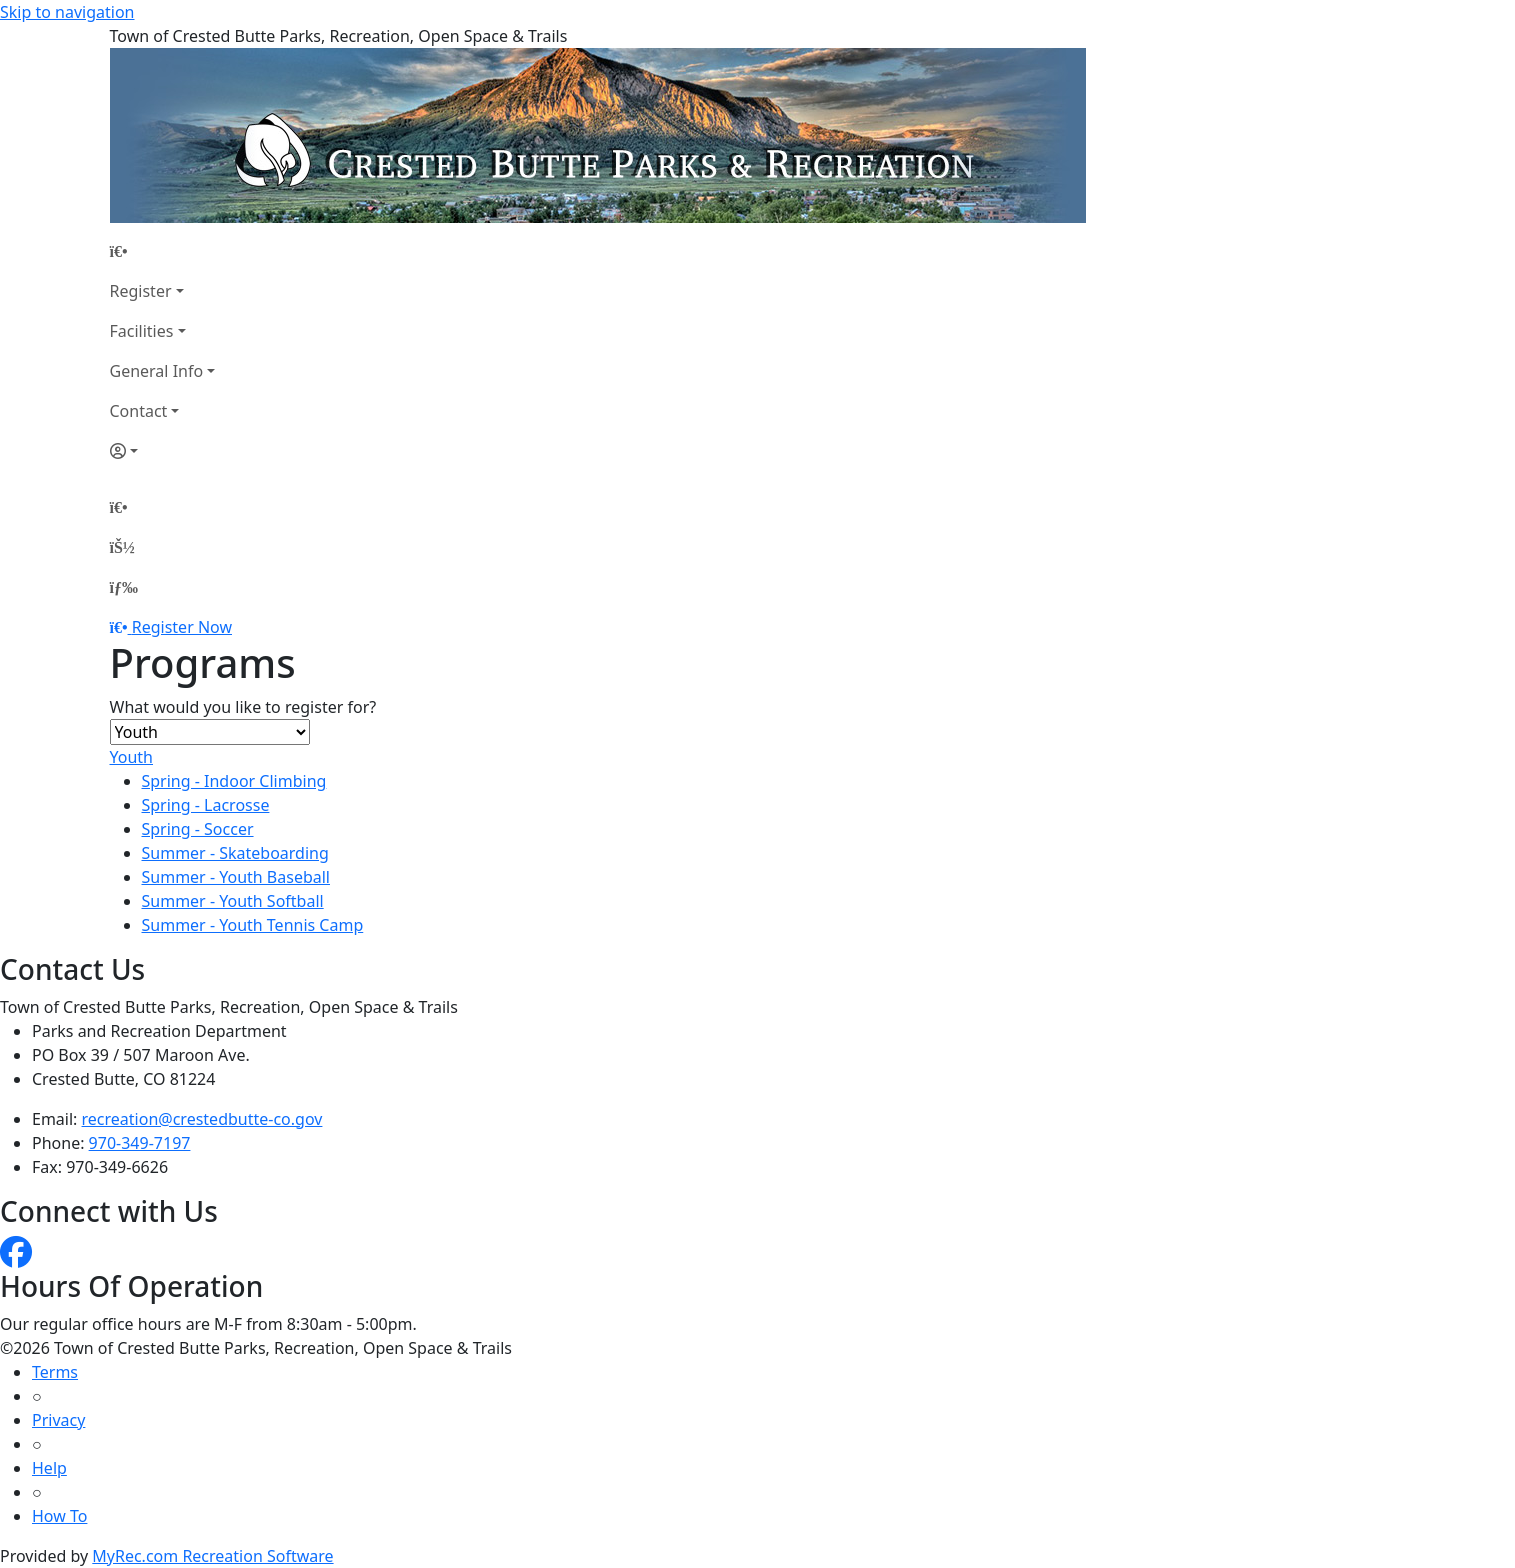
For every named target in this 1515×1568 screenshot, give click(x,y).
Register (141, 291)
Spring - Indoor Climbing (234, 781)
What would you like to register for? (243, 707)
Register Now (182, 627)
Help (49, 1468)
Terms (55, 1372)
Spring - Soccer (198, 829)
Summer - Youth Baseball (236, 877)
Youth (132, 757)
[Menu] (124, 587)
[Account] (163, 451)
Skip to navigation (67, 12)
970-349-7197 (140, 1143)
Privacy (58, 1420)
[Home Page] (163, 251)
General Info (157, 371)
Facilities (142, 331)
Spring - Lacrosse (206, 805)
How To (59, 1516)
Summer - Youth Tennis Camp (253, 925)
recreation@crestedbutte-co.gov (202, 1119)
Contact (139, 411)
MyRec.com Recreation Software (212, 1556)
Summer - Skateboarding (235, 853)
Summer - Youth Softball (233, 901)
